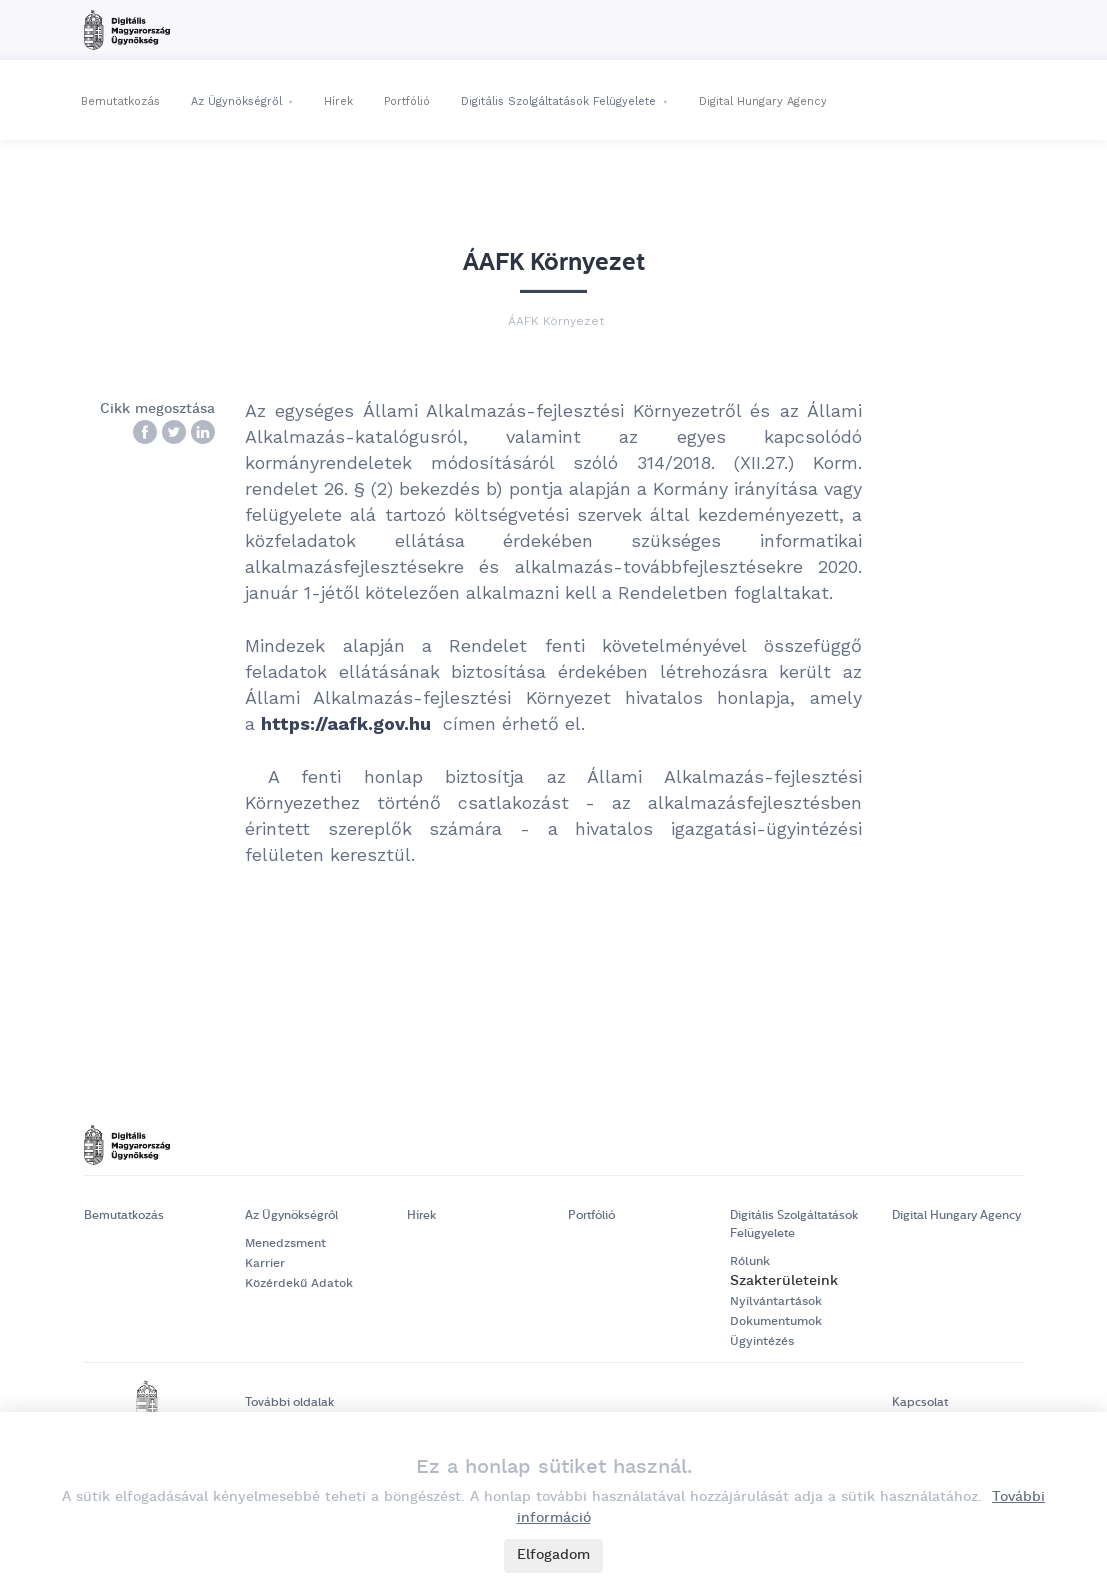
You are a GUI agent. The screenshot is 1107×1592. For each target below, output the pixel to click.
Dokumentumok (776, 1321)
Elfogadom (553, 1555)
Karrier (265, 1263)
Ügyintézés (762, 1341)
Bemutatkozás (120, 101)
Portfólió (407, 101)
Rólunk (750, 1261)
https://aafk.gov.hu (346, 723)
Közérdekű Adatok (299, 1283)
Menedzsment (285, 1243)
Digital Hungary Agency (763, 101)
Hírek (338, 101)
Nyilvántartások (776, 1301)
